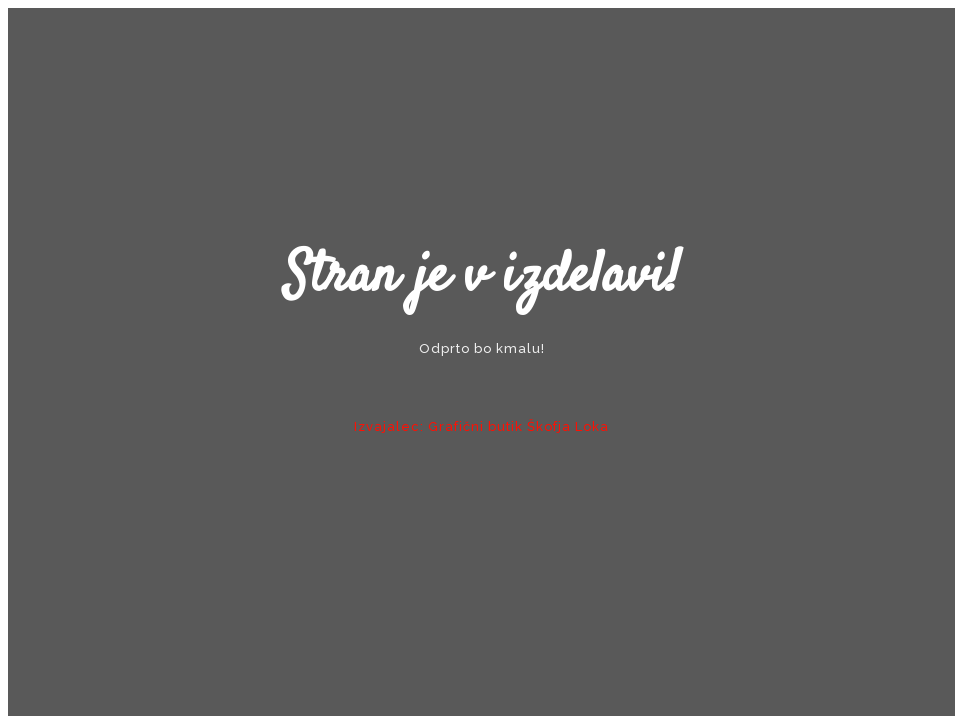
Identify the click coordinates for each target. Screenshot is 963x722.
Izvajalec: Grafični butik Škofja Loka (481, 426)
